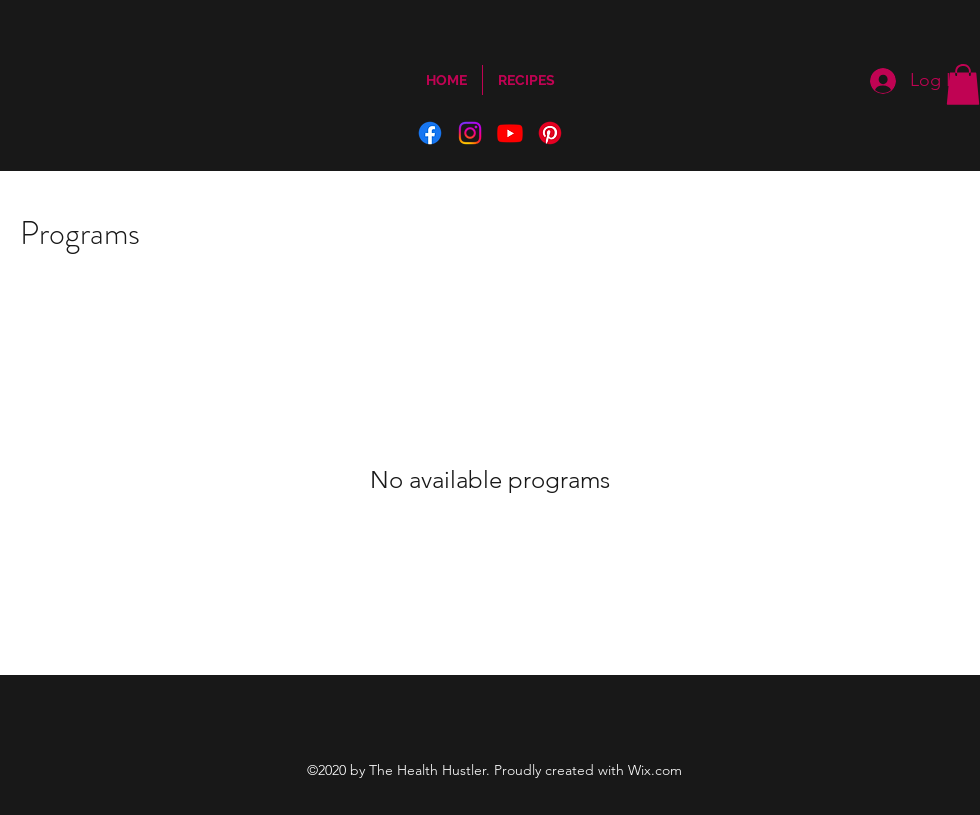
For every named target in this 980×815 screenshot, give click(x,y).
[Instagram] (470, 133)
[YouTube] (510, 133)
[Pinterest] (550, 133)
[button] (963, 84)
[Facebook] (430, 133)
